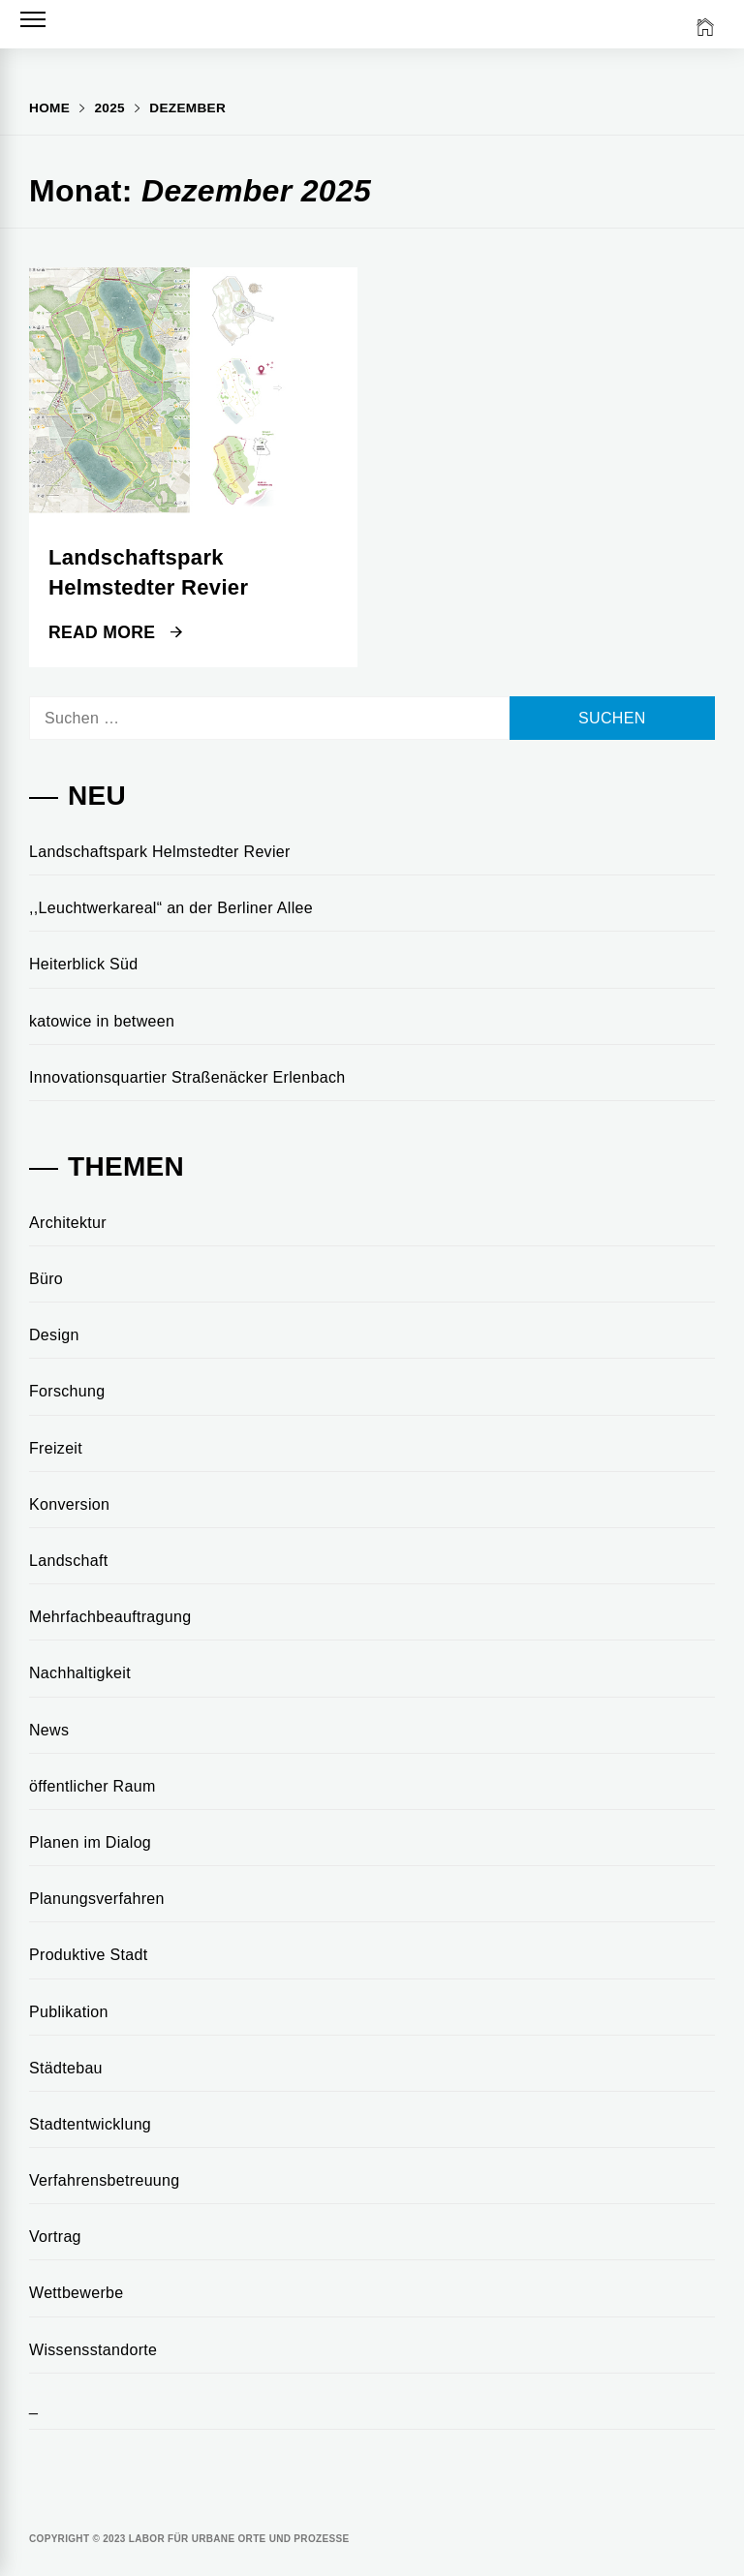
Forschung (67, 1391)
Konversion (69, 1504)
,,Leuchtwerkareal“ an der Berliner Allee (171, 908)
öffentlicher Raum (92, 1786)
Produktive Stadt (88, 1955)
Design (54, 1335)
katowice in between (101, 1021)
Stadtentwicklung (90, 2124)
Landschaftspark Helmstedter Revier (160, 851)
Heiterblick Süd (83, 964)
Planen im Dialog (90, 1842)
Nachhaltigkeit (80, 1673)
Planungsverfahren (97, 1898)
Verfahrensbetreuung (104, 2180)
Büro (46, 1279)
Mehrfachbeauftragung (110, 1617)
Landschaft (68, 1560)
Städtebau (66, 2068)
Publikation (68, 2012)
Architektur (68, 1222)
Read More (115, 632)
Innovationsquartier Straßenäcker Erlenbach (187, 1077)
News (49, 1730)
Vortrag (55, 2236)
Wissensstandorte (93, 2350)
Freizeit (55, 1448)
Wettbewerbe (76, 2293)
